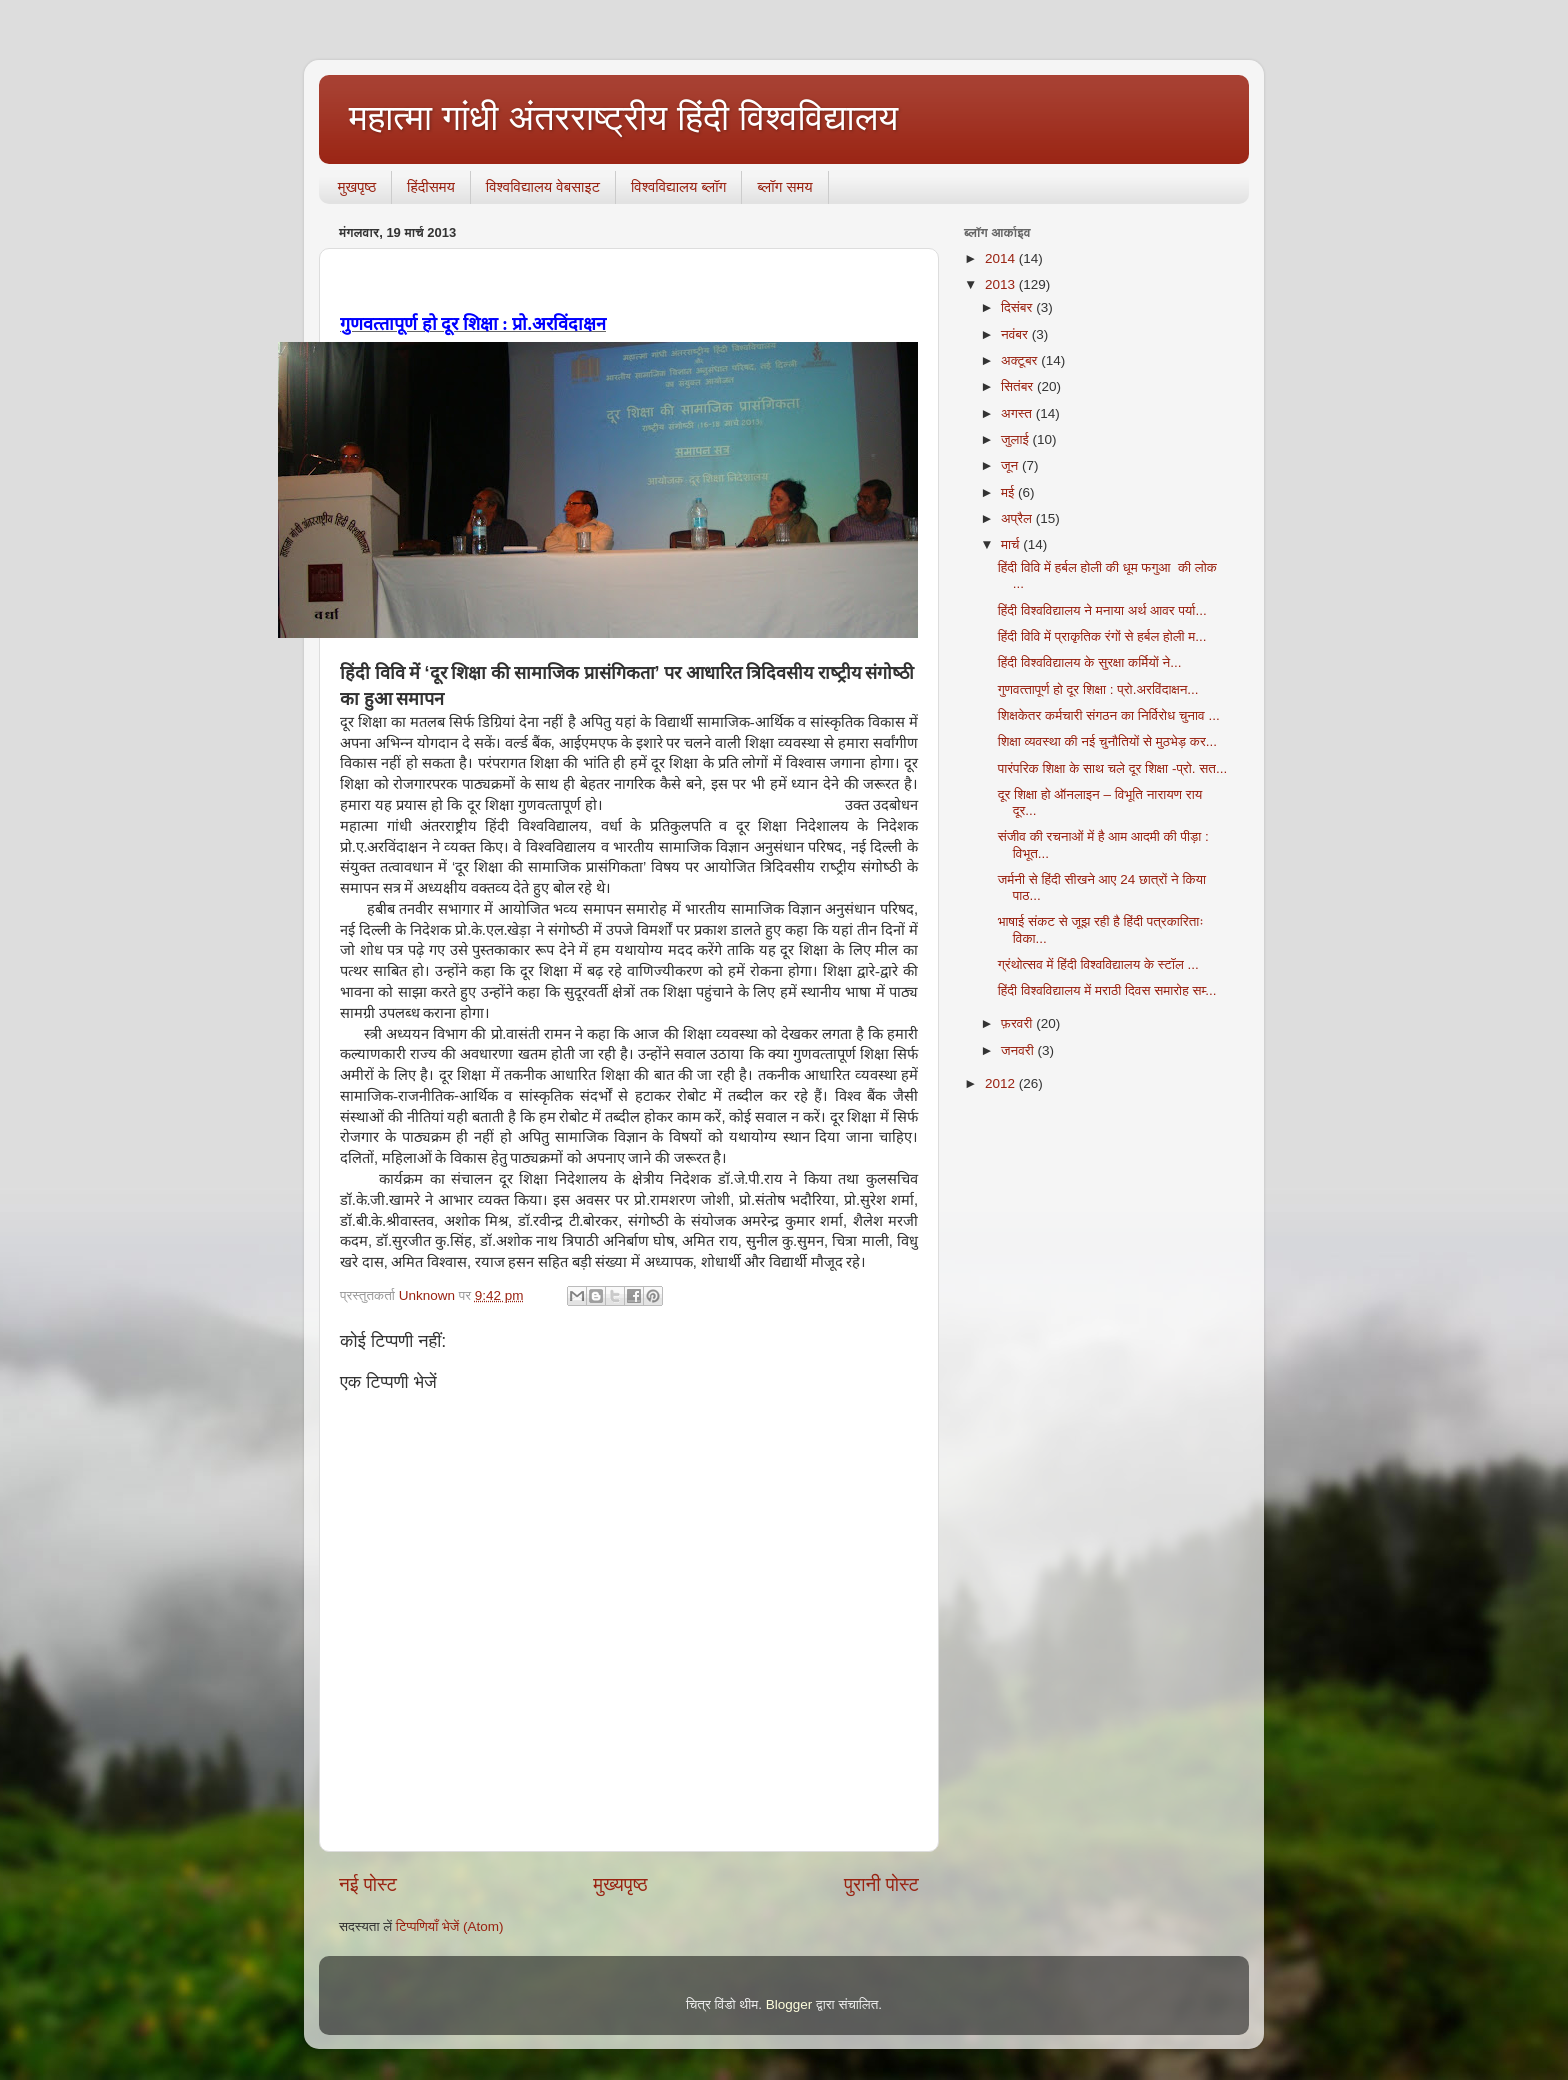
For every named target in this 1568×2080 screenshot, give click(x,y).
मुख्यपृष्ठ (620, 1884)
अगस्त (1018, 413)
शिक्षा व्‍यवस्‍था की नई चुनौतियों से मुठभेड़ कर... (1107, 741)
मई (1009, 492)
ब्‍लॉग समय (784, 186)
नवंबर (1016, 334)
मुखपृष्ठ (357, 186)
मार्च (1012, 544)
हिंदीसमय (431, 186)
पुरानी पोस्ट (881, 1884)
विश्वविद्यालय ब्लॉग (678, 186)
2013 (1002, 284)
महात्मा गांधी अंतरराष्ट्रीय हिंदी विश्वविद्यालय (623, 117)
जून (1011, 465)
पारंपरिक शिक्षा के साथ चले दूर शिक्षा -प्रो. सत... (1112, 768)
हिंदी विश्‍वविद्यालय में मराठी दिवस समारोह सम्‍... (1107, 990)
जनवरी (1019, 1050)
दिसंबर (1018, 307)
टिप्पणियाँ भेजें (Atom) (450, 1926)
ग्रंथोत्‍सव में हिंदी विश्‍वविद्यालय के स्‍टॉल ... (1098, 964)
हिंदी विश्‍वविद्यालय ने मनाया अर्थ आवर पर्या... (1102, 610)
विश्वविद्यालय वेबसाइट (543, 186)
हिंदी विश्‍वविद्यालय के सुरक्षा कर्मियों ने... (1090, 662)
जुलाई (1016, 439)
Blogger (789, 2004)
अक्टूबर (1021, 360)
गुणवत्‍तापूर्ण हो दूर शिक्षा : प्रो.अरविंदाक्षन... (1098, 689)
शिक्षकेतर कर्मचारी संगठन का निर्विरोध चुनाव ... (1109, 715)
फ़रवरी (1018, 1023)
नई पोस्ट (368, 1884)
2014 (1002, 258)
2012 (1002, 1083)
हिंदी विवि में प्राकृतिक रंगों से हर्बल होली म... (1102, 636)
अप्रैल (1018, 518)
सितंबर (1019, 386)
